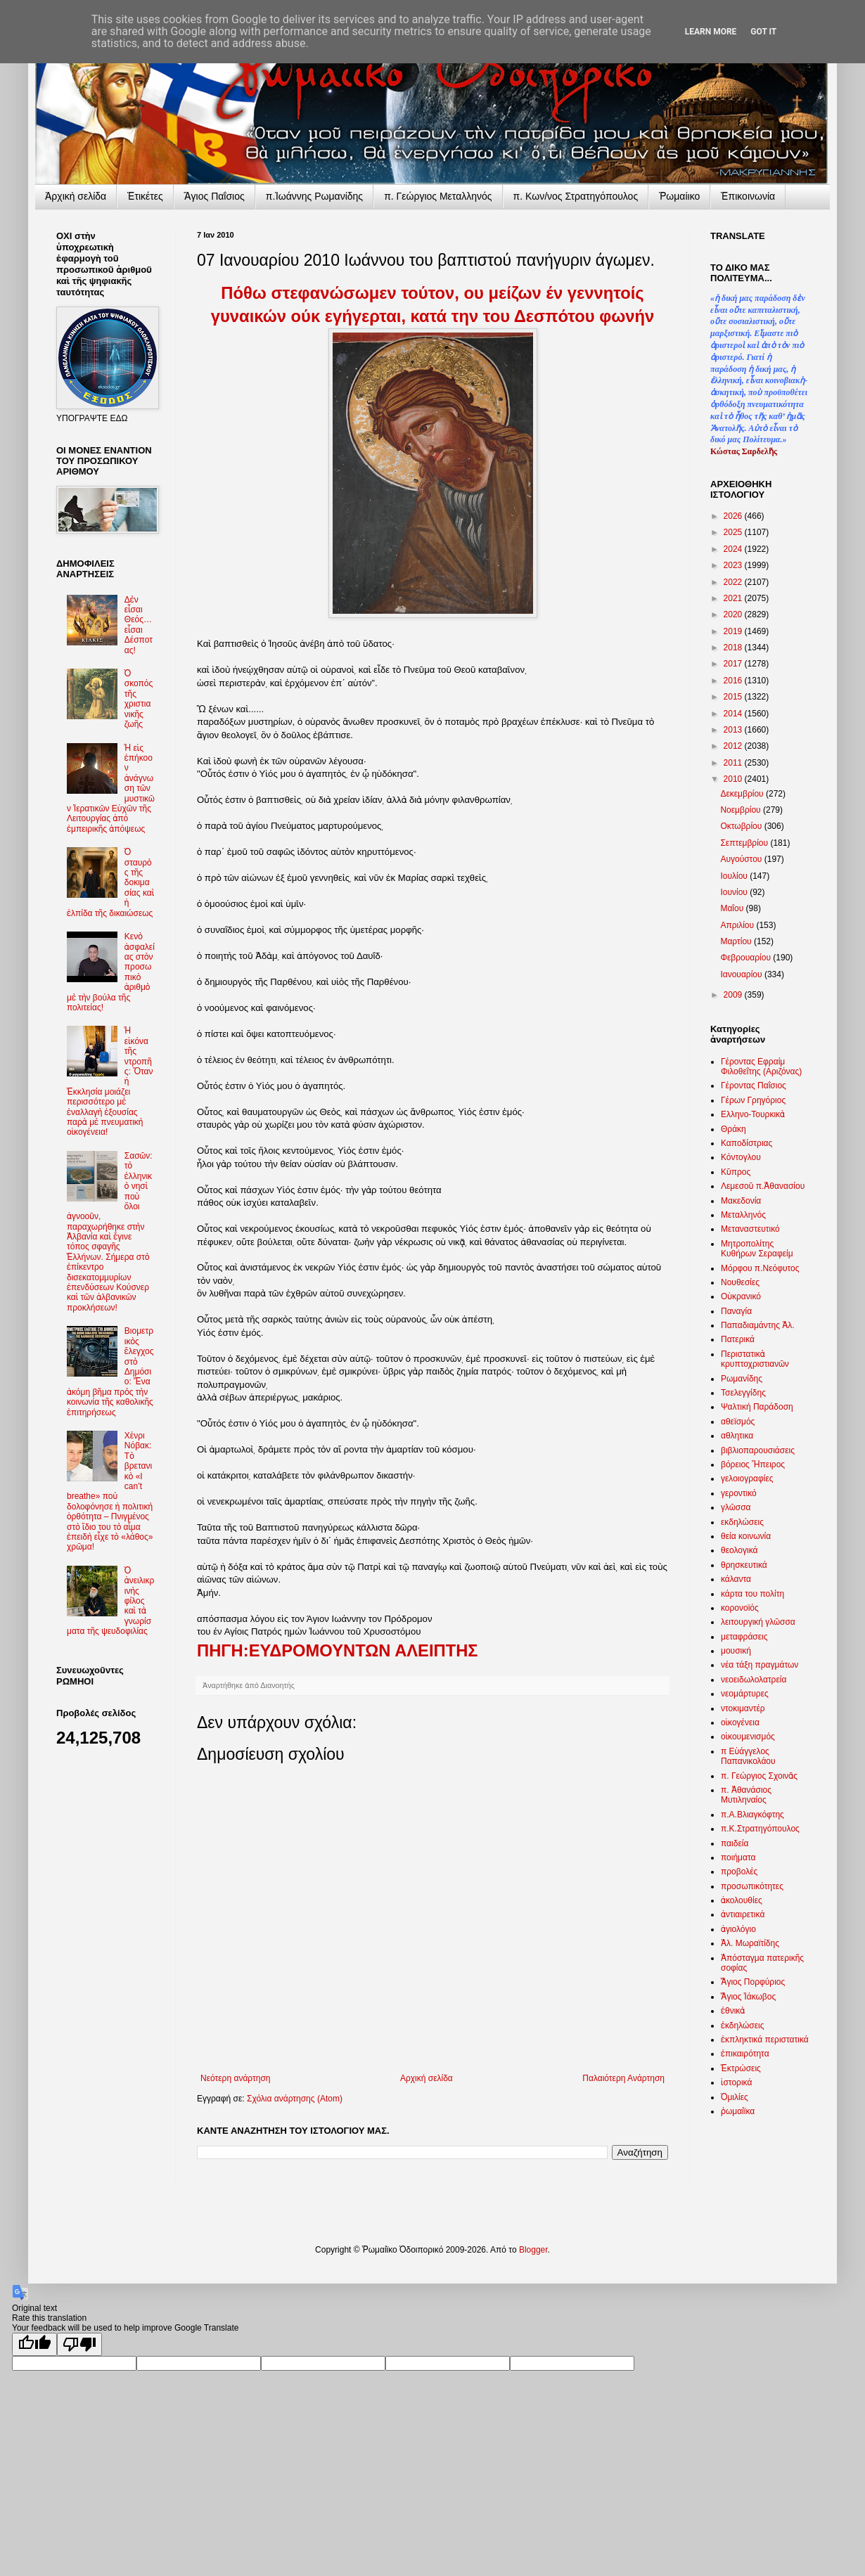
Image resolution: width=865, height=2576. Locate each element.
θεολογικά (739, 1550)
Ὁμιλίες (734, 2097)
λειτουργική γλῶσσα (758, 1622)
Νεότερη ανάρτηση (235, 2078)
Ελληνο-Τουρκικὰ (753, 1114)
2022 (734, 582)
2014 (734, 714)
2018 (734, 647)
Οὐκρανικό (741, 1296)
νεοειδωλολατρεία (753, 1680)
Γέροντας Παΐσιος (753, 1085)
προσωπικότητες (752, 1886)
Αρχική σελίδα (426, 2078)
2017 (734, 664)
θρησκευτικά (744, 1565)
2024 (734, 549)
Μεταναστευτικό (750, 1229)
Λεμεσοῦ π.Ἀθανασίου (763, 1186)
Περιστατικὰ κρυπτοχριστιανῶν (755, 1359)
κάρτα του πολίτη (752, 1594)
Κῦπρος (735, 1172)
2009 (734, 995)
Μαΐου (732, 908)
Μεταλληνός (743, 1215)
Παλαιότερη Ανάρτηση (623, 2078)
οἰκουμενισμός (748, 1736)
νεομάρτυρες (745, 1694)
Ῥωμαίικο (679, 196)
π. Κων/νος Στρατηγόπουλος (576, 196)
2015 (734, 697)
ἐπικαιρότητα (745, 2054)
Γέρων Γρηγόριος (753, 1100)
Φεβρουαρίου (746, 957)
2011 (734, 763)
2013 (734, 730)
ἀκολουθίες (741, 1900)
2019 (734, 631)
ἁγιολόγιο (738, 1929)
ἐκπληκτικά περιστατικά (765, 2039)
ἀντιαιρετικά (742, 1914)
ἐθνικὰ (733, 2011)
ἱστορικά (736, 2082)
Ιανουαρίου (742, 974)
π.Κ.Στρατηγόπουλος (760, 1829)
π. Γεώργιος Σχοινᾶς (759, 1776)
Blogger (533, 2250)
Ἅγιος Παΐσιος (214, 196)
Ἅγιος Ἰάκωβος (748, 1997)
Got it (763, 32)
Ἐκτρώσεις (741, 2068)
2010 (734, 779)
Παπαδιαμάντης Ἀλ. (758, 1325)
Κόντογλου (741, 1157)
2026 (734, 516)
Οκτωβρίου (742, 826)
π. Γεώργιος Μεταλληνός (438, 196)
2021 (734, 598)
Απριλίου (738, 925)
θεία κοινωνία (746, 1536)
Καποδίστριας (746, 1143)
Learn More (711, 32)
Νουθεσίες (740, 1282)
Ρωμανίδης (741, 1379)
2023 (734, 565)
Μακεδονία (741, 1201)
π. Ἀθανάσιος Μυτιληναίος (746, 1795)
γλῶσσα (736, 1507)
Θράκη (733, 1129)
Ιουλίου (735, 876)
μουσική (736, 1651)
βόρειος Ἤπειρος (753, 1464)
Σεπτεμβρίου (745, 843)
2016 (734, 680)
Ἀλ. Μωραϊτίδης (750, 1943)
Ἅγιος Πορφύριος (753, 1982)
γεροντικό (739, 1493)
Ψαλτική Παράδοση (757, 1407)
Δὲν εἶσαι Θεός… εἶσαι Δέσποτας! (138, 625)
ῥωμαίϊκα (738, 2111)
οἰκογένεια (740, 1722)
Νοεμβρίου (741, 810)
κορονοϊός (740, 1608)
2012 (734, 746)
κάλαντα (736, 1579)
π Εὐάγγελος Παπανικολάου (748, 1756)
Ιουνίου (735, 892)
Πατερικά (738, 1339)
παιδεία (734, 1843)
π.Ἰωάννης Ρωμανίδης (314, 196)
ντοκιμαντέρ (743, 1708)
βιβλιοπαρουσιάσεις (758, 1450)
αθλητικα (737, 1436)
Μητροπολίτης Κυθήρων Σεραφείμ (757, 1248)
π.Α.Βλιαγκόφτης (752, 1815)
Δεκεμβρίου (743, 794)
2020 (734, 614)
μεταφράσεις (744, 1637)
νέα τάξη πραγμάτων (759, 1665)
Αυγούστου (742, 859)
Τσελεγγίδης (743, 1393)
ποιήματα (738, 1857)
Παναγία (736, 1311)
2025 (734, 532)
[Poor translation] (79, 2344)
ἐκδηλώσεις (742, 2025)
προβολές (739, 1871)
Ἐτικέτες (145, 196)
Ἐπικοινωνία (748, 196)
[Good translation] (34, 2344)
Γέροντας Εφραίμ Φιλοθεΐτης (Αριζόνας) (761, 1066)
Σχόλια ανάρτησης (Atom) (294, 2099)
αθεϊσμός (738, 1422)
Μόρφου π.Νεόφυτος (760, 1268)
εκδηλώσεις (742, 1522)
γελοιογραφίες (747, 1478)
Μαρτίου (737, 941)
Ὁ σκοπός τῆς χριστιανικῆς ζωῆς (138, 699)
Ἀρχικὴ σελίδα (75, 196)
